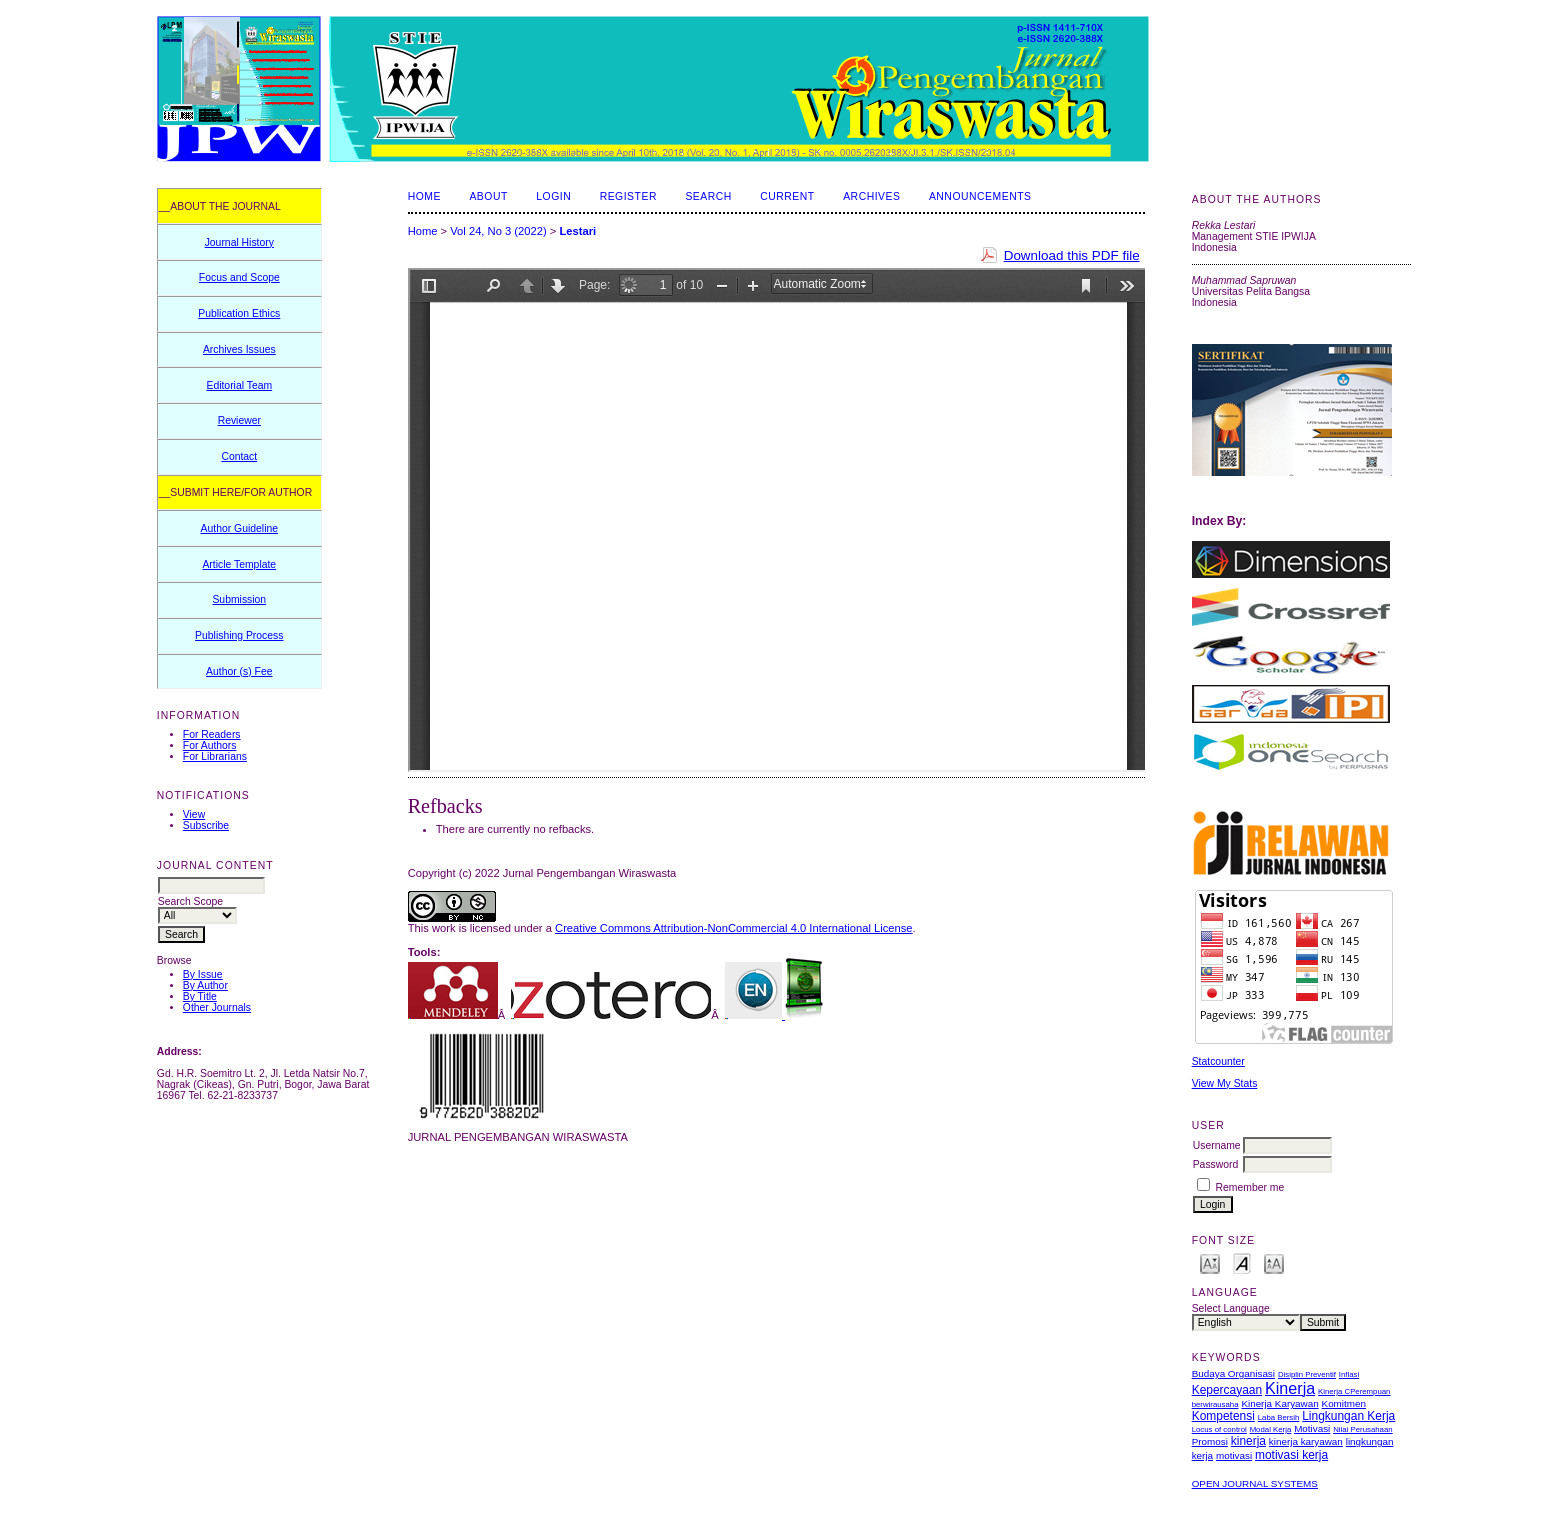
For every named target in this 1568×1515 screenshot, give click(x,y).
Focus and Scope (239, 277)
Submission (239, 599)
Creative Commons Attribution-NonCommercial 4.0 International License (734, 928)
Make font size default (1242, 1262)
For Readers (212, 734)
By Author (205, 985)
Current (787, 196)
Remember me (1250, 1187)
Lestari (577, 231)
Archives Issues (239, 349)
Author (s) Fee (239, 671)
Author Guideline (239, 528)
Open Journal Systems (1255, 1483)
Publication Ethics (239, 313)
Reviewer (239, 420)
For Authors (210, 745)
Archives (871, 196)
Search (708, 196)
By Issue (203, 974)
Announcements (980, 196)
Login (553, 196)
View (194, 814)
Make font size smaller (1210, 1262)
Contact (239, 456)
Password (1216, 1164)
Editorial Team (239, 385)
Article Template (239, 564)
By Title (200, 996)
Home (424, 196)
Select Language (1231, 1308)
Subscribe (206, 825)
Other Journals (217, 1007)
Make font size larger (1274, 1262)
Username (1217, 1145)
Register (628, 196)
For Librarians (215, 756)
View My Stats (1225, 1083)
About (488, 196)
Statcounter (1218, 1061)
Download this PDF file (1072, 255)
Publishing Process (239, 635)
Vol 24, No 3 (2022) (498, 231)
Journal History (239, 242)
